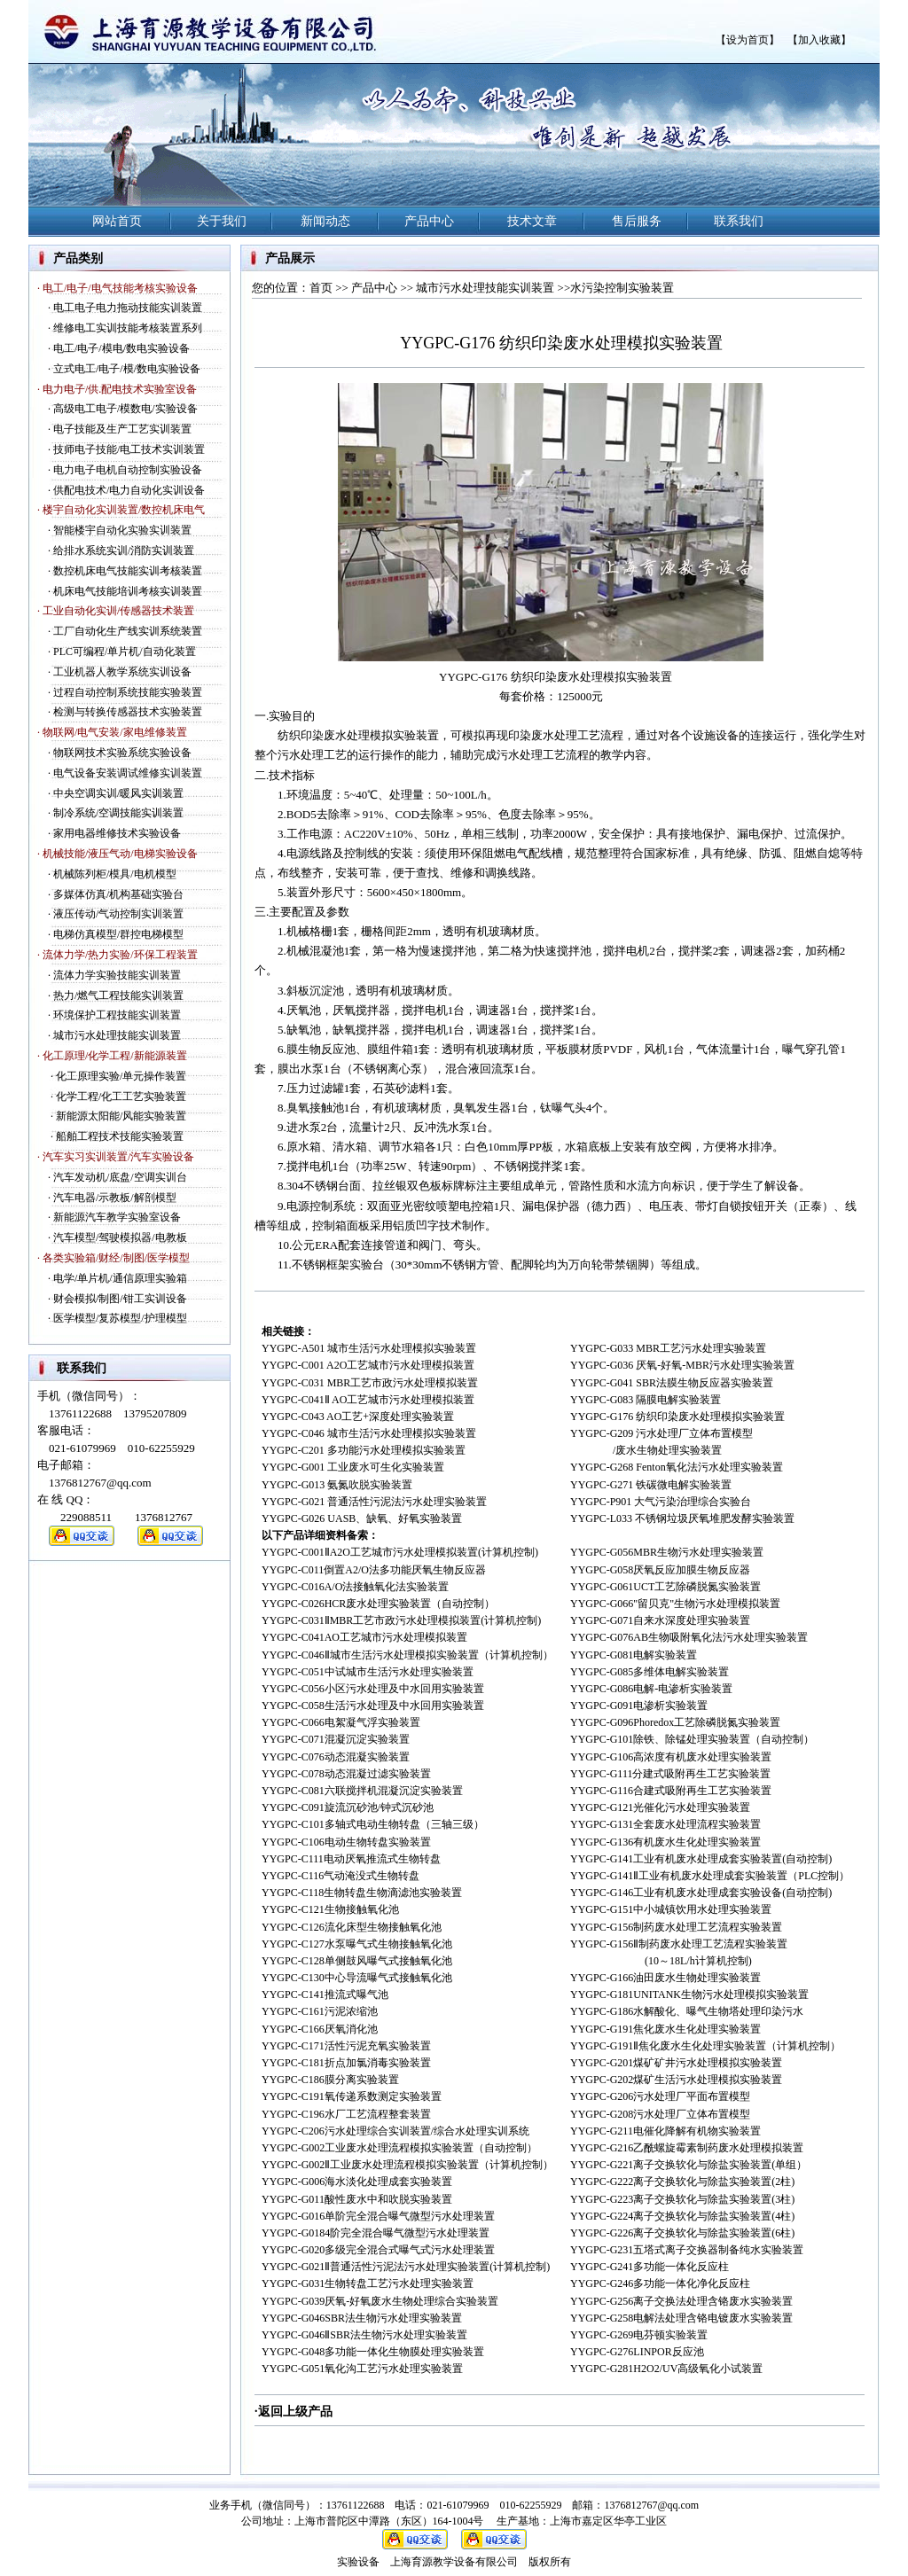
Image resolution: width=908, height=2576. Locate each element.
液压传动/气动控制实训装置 (118, 914)
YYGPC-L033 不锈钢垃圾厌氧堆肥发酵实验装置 (682, 1518)
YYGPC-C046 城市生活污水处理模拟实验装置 (369, 1433)
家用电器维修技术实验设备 (117, 833)
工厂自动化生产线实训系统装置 (127, 631)
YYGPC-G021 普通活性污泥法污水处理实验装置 (374, 1501)
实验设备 (358, 2562)
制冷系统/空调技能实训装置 (118, 813)
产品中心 (374, 287)
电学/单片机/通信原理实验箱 (120, 1278)
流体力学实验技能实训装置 (117, 975)
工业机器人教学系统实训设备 (122, 672)
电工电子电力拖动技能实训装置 (127, 307)
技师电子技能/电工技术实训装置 (129, 449)
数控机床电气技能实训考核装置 (127, 571)
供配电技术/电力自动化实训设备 (129, 490)
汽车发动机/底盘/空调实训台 (120, 1177)
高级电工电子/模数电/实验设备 (125, 408)
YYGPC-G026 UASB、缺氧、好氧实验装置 (362, 1518)
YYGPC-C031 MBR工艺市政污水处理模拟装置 (370, 1383)
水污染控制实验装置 (622, 287)
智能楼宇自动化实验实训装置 (122, 530)
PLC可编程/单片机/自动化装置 (124, 651)
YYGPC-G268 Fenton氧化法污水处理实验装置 (676, 1467)
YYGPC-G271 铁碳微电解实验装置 (651, 1485)
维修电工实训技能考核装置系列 (127, 328)
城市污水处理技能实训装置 (117, 1035)
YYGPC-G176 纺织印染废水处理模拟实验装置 (677, 1416)
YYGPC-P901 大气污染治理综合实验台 (660, 1501)
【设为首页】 (747, 40)
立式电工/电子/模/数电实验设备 (126, 369)
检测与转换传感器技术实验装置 (127, 712)
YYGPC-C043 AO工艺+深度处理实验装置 (358, 1416)
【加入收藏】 (819, 40)
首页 (321, 287)
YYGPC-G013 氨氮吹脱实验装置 (337, 1485)
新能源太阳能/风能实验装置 (121, 1116)
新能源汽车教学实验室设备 (117, 1217)
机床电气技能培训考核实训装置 (127, 591)
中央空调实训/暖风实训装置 (118, 793)
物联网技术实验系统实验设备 (122, 752)
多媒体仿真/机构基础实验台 (118, 894)
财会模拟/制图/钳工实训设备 (120, 1298)
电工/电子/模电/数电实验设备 (121, 348)
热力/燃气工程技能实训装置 (118, 995)
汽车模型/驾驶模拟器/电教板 (120, 1237)
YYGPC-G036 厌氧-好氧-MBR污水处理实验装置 (682, 1365)
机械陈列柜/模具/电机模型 (114, 874)
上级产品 (308, 2411)
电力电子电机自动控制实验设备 (127, 470)
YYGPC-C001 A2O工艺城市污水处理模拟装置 (368, 1365)
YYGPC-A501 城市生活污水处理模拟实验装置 (369, 1348)
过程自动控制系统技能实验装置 (127, 692)
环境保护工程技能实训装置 (117, 1015)
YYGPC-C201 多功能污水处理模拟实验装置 (364, 1450)
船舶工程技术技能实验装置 (120, 1136)
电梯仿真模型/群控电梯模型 (118, 934)
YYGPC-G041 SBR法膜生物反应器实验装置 (671, 1383)
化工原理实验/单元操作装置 (121, 1076)
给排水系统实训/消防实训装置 (123, 550)
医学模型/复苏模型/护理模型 (120, 1318)
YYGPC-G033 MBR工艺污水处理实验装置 (668, 1348)
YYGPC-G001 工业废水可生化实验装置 (353, 1467)
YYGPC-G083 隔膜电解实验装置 (645, 1399)
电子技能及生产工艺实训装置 (122, 429)
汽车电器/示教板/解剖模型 (114, 1197)
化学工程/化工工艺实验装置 (121, 1096)
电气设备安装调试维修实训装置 (127, 773)
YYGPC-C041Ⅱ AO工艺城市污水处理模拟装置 (368, 1399)
